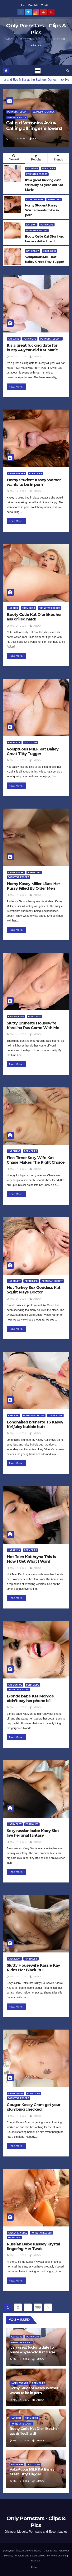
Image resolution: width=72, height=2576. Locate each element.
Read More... (16, 386)
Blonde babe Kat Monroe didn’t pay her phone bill (30, 1698)
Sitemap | (36, 2560)
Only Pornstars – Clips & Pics (41, 2550)
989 (38, 2307)
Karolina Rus (16, 1016)
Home (34, 2567)
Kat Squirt (14, 1281)
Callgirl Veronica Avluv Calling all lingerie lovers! (34, 125)
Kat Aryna (14, 1550)
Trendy (58, 157)
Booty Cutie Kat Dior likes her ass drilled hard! (34, 616)
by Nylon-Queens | (57, 2555)
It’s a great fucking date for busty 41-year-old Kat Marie (32, 347)
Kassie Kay (14, 1959)
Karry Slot (15, 1824)
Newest (14, 157)
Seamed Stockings (44, 112)
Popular (36, 157)
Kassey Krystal (17, 2233)
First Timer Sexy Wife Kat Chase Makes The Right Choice (36, 1160)
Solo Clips (49, 251)
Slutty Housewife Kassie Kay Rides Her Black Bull (33, 1967)
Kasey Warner (35, 199)
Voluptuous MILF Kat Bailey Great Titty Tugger (32, 751)
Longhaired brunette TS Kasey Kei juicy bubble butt (35, 1424)
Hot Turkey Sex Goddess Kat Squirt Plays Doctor (33, 1289)
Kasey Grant (15, 2093)
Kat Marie (32, 168)
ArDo (35, 138)
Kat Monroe (15, 1685)
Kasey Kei (13, 1415)
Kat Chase (14, 1151)
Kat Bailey (32, 251)
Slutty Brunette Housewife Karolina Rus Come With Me (33, 1025)
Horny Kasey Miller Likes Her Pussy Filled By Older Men (33, 886)
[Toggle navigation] (37, 70)
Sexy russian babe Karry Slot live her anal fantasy (33, 1833)
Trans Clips (55, 1415)
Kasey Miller (16, 872)
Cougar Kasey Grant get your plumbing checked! (33, 2107)
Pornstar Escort (17, 112)
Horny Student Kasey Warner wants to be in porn (34, 482)
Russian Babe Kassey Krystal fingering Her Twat (33, 2246)
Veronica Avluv (16, 117)
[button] (67, 70)
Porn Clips (48, 168)
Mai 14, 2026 (18, 138)
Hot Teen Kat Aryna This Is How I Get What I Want (31, 1559)
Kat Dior (31, 225)
